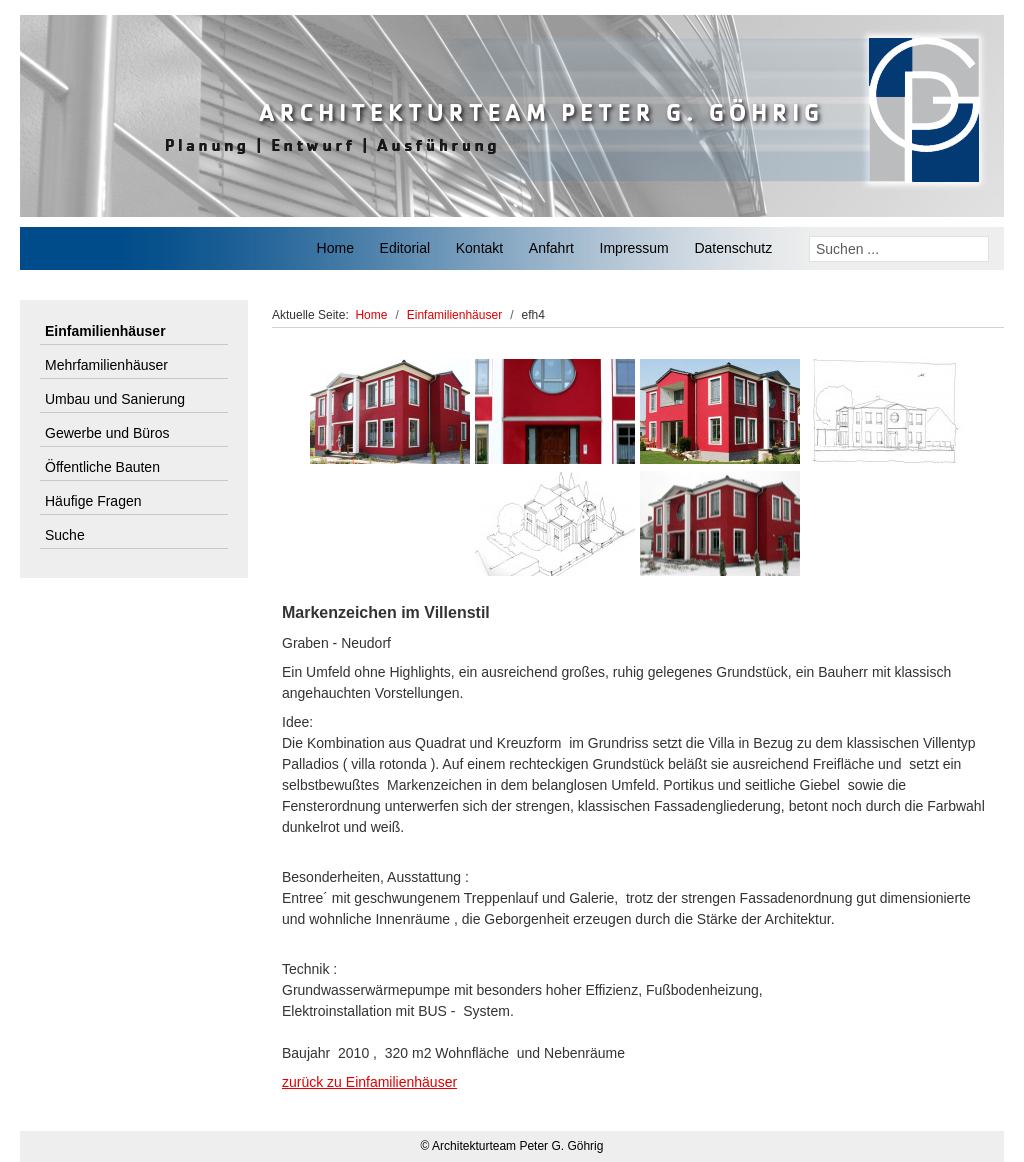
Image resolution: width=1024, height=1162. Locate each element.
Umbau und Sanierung (115, 399)
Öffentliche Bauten (102, 467)
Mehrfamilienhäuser (106, 365)
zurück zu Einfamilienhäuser (369, 1082)
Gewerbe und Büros (107, 433)
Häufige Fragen (93, 501)
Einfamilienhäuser (105, 331)
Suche (65, 535)
